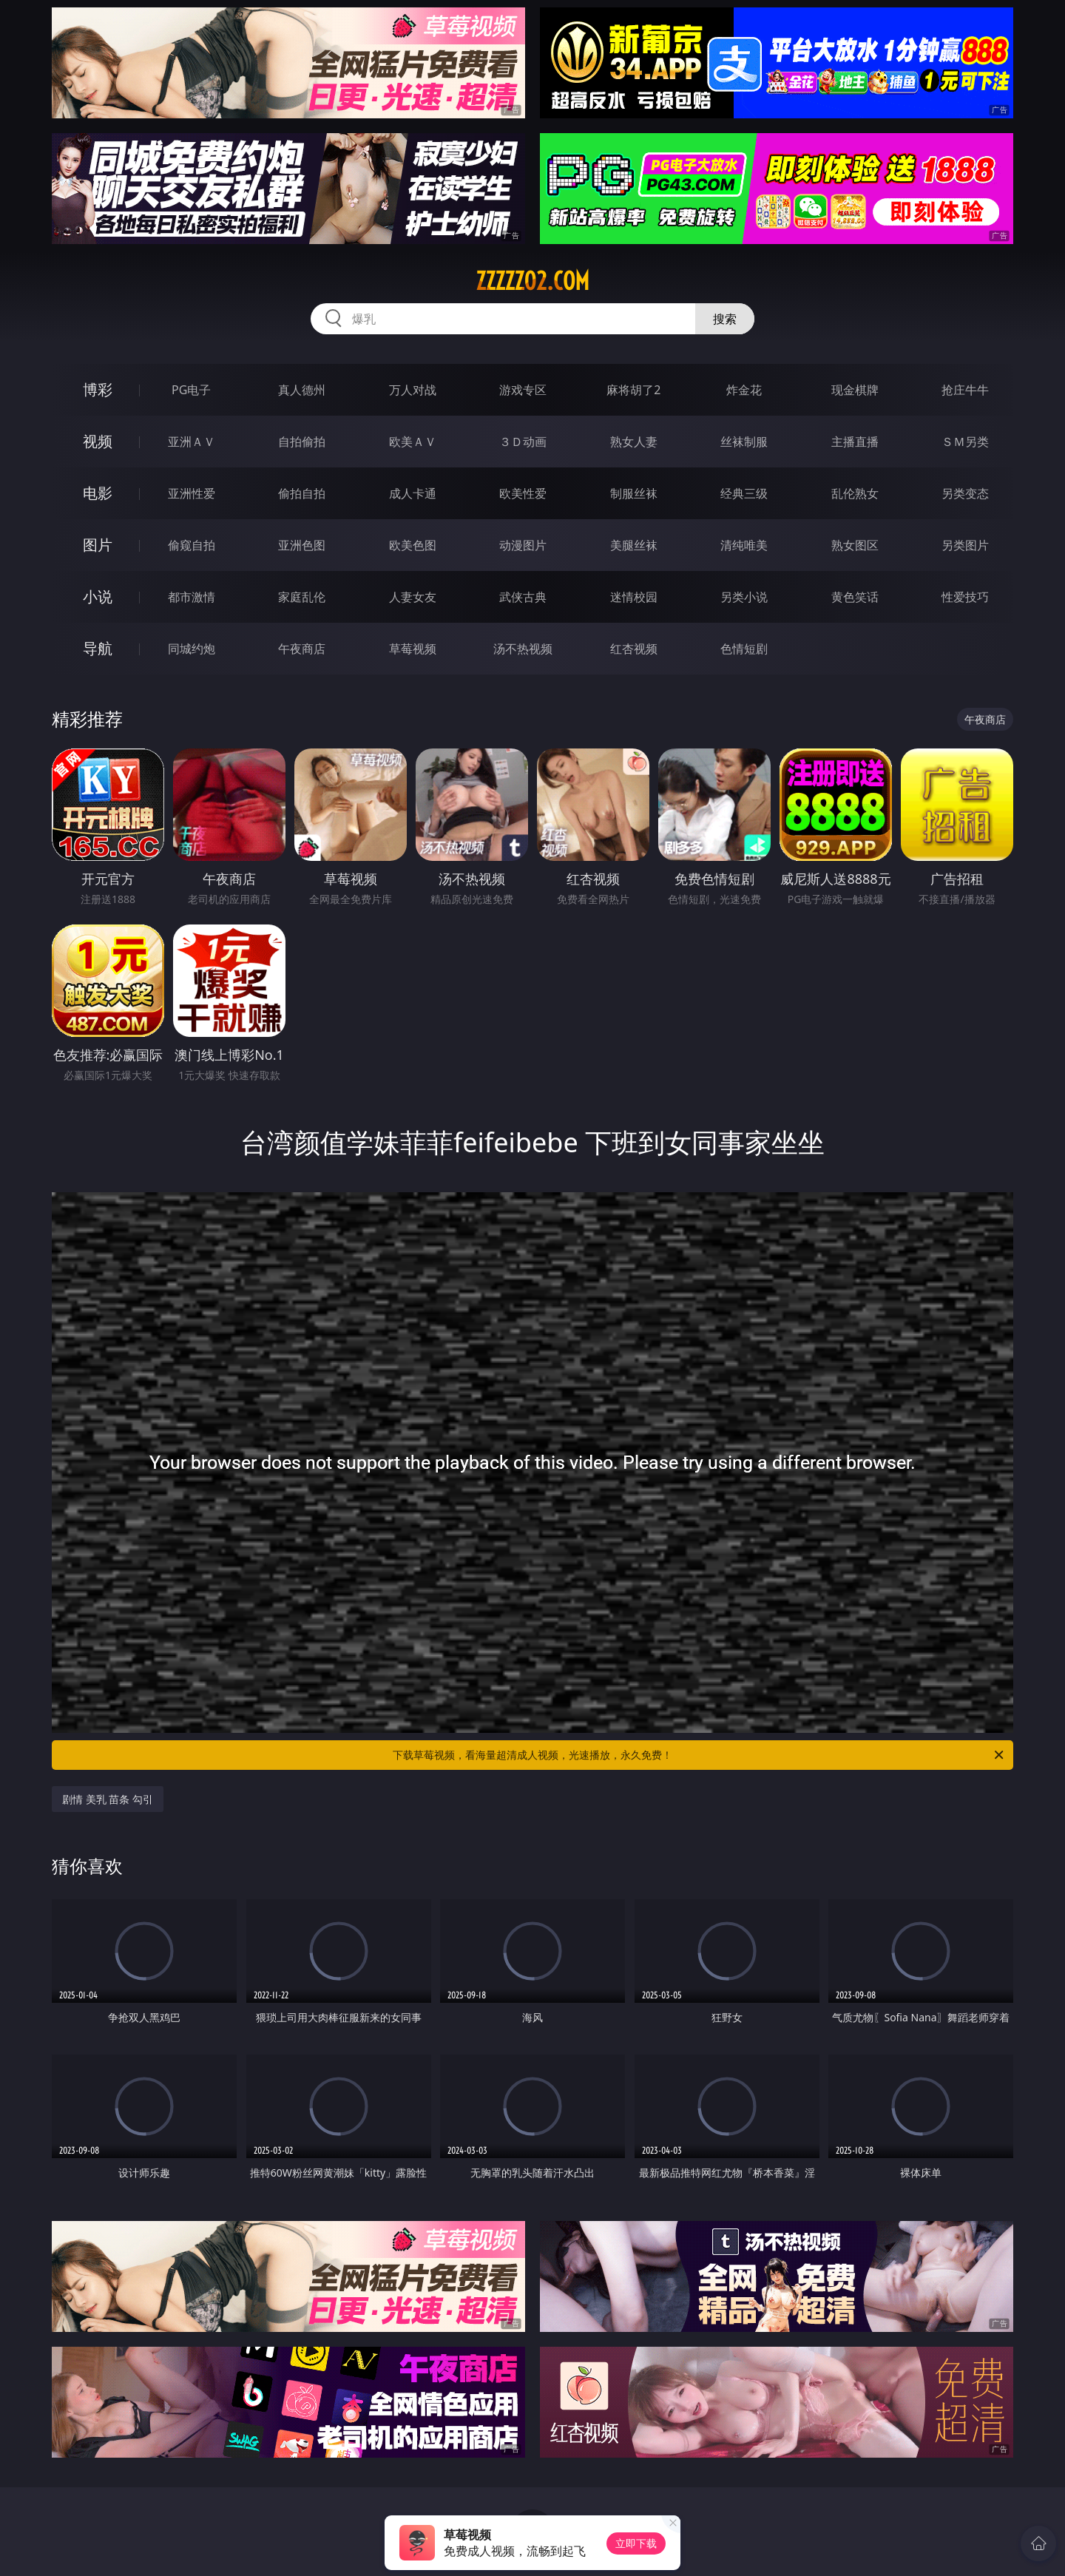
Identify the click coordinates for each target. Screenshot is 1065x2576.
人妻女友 (412, 597)
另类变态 (965, 493)
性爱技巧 (965, 597)
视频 (97, 441)
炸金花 (744, 390)
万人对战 (412, 390)
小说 (97, 596)
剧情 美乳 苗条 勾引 (107, 1799)
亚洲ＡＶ (191, 441)
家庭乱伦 (301, 597)
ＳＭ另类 (965, 441)
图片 (97, 545)
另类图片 (965, 545)
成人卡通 (412, 493)
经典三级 (744, 493)
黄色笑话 (855, 597)
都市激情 (191, 597)
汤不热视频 (522, 648)
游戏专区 (523, 390)
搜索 (725, 319)
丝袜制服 (744, 441)
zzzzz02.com (532, 281)
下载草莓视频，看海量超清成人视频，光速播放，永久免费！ (699, 1755)
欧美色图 (412, 545)
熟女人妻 (633, 441)
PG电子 (191, 390)
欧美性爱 (523, 493)
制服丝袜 (633, 493)
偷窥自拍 (191, 545)
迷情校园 (633, 597)
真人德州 (301, 390)
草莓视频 (412, 648)
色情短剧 (744, 648)
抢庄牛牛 (965, 390)
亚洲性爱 (191, 493)
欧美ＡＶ (412, 441)
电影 (97, 493)
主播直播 (855, 441)
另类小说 (744, 597)
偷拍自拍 (301, 493)
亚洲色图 (301, 545)
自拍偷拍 (301, 441)
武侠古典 (523, 597)
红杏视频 (633, 648)
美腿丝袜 (633, 545)
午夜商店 (301, 648)
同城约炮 (191, 648)
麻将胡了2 (633, 390)
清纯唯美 (744, 545)
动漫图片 (523, 545)
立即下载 (636, 2543)
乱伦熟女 (855, 493)
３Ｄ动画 (523, 441)
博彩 (97, 389)
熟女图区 (855, 545)
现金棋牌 (855, 390)
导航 (97, 648)
